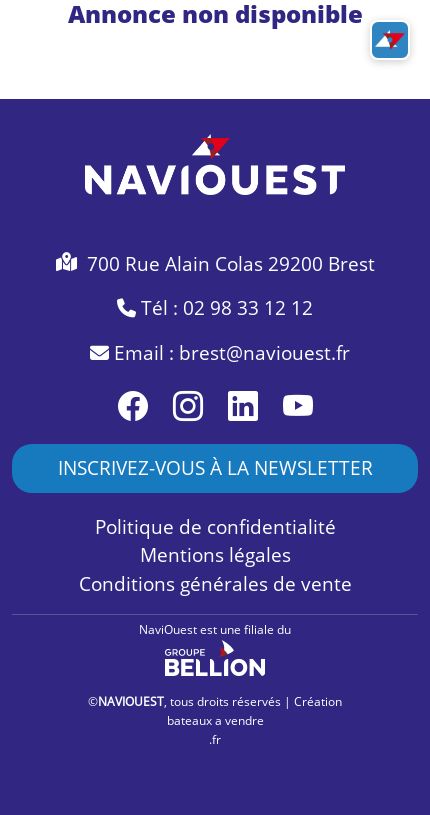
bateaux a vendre (215, 720)
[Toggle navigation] (390, 40)
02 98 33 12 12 (248, 308)
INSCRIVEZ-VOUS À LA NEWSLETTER (215, 468)
